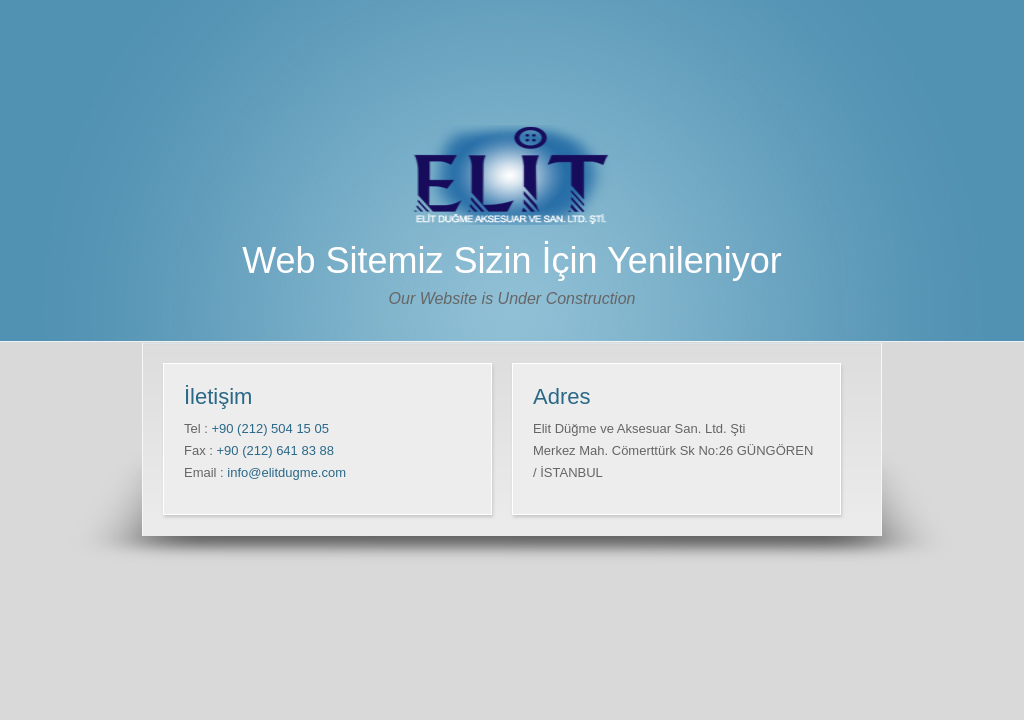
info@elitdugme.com (286, 472)
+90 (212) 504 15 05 (268, 428)
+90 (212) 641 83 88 (273, 450)
